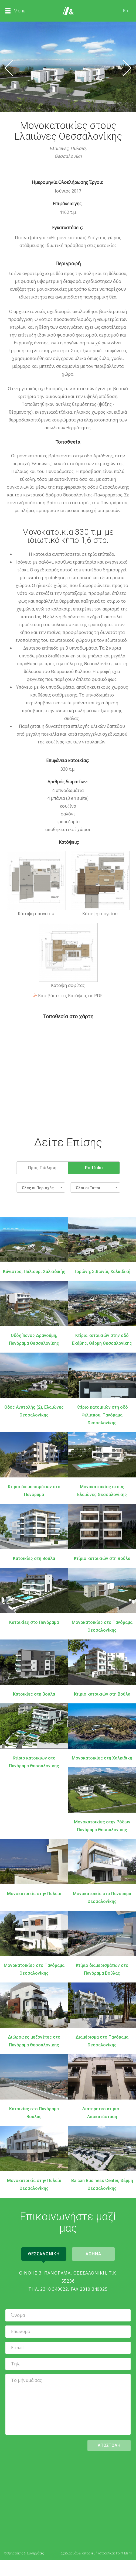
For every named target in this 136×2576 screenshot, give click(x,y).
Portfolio (94, 1167)
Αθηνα (93, 2253)
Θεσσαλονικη (44, 2253)
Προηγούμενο (9, 68)
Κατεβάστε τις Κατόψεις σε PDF (70, 996)
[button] (40, 1187)
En (125, 10)
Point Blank (124, 2553)
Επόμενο (127, 68)
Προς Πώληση (42, 1167)
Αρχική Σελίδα (68, 11)
